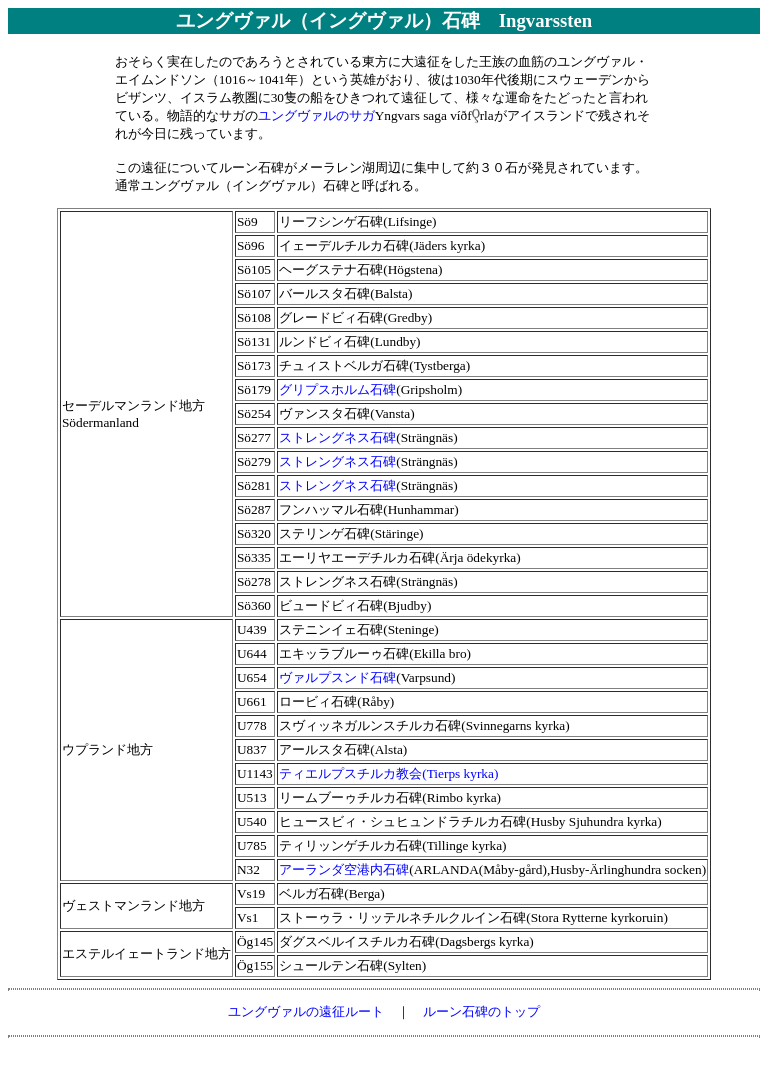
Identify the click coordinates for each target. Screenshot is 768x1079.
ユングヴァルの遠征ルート (306, 1011)
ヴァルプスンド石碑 (337, 677)
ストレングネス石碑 (337, 437)
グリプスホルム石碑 (337, 389)
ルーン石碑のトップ (481, 1011)
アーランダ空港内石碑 (344, 869)
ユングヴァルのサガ (316, 115)
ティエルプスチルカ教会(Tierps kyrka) (388, 773)
